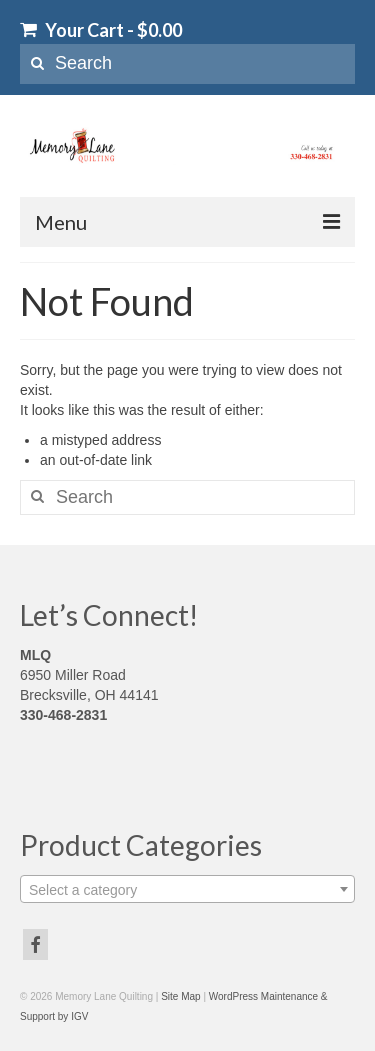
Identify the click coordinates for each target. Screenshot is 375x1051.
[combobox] (187, 889)
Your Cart (101, 29)
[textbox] (187, 890)
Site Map (180, 996)
